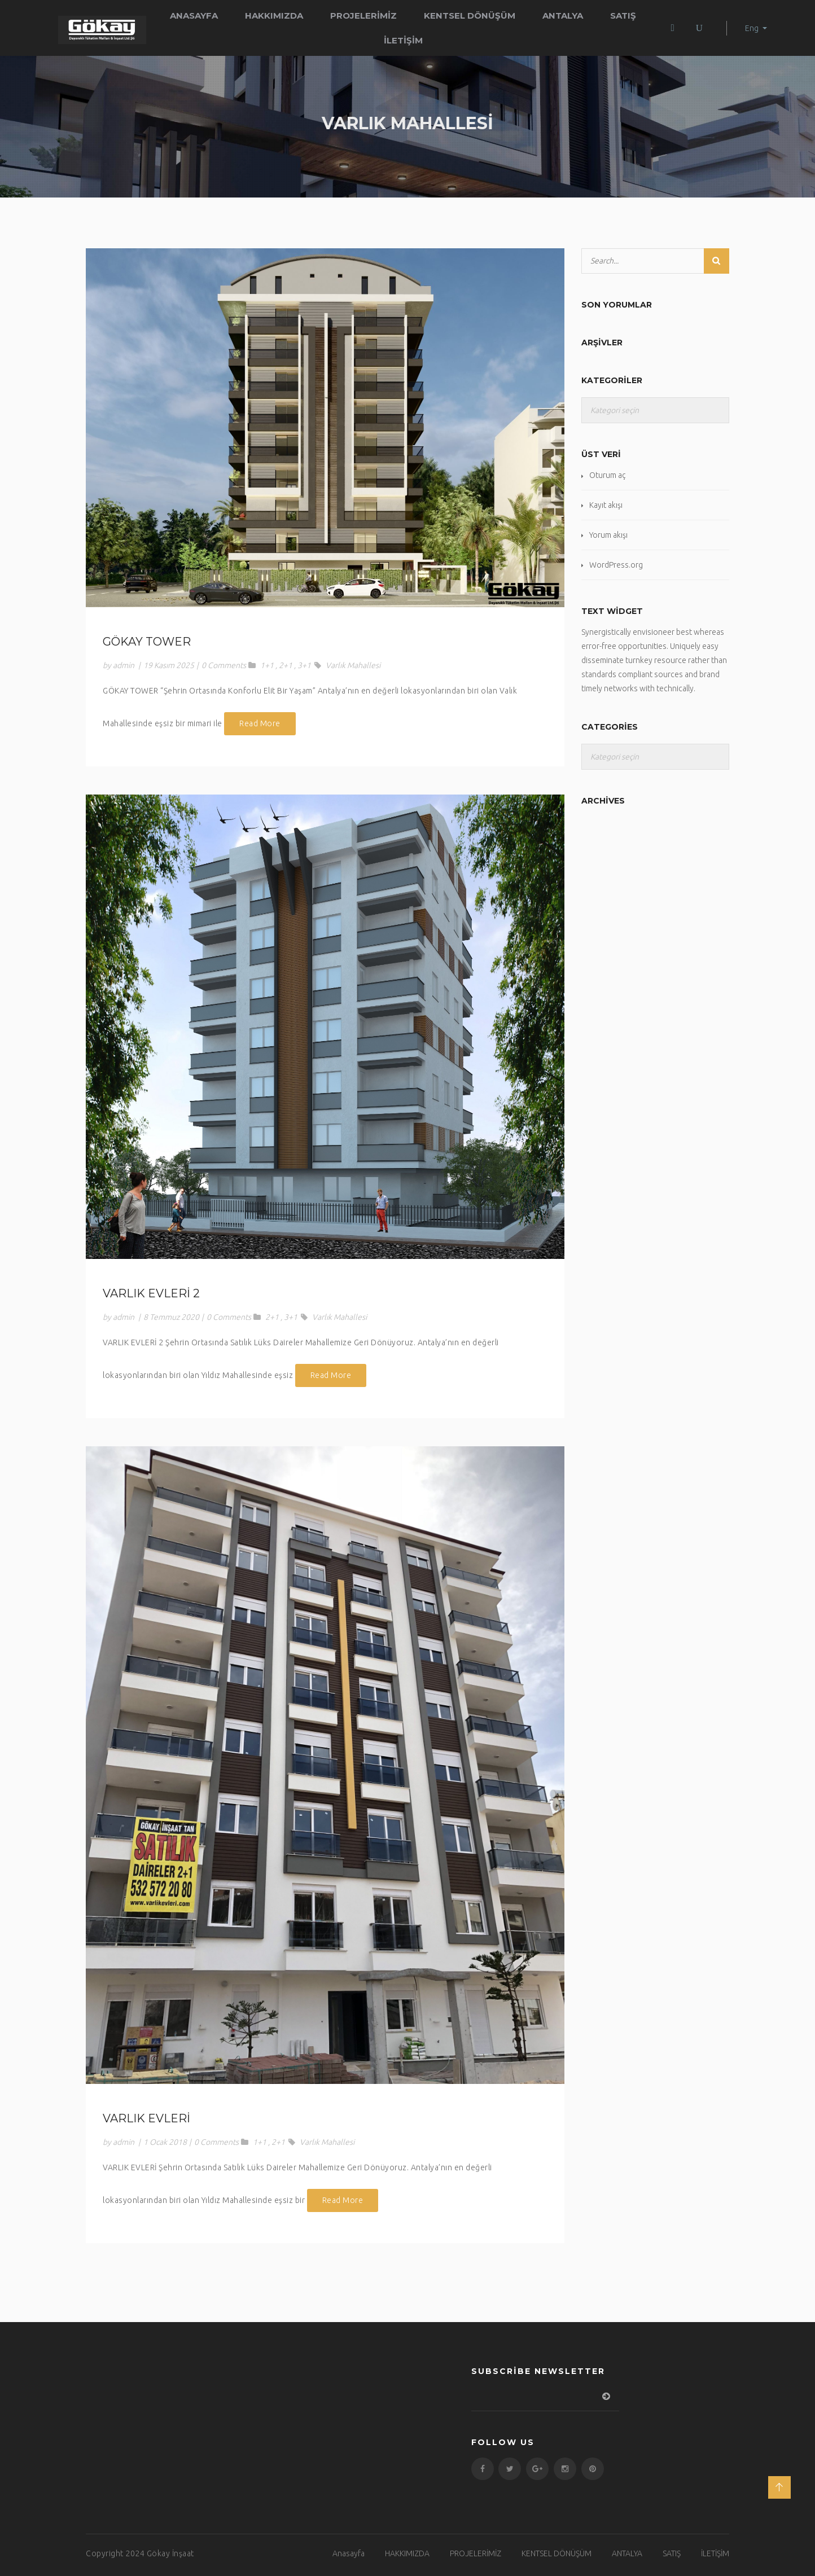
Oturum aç (607, 475)
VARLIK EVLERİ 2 (151, 1293)
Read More (260, 723)
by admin (118, 665)
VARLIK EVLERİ (146, 2118)
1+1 (267, 665)
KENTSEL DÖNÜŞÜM (469, 15)
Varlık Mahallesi (353, 665)
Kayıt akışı (606, 505)
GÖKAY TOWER (147, 641)
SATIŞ (623, 15)
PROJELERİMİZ (363, 15)
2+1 (285, 665)
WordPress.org (616, 564)
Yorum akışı (608, 534)
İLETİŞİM (403, 40)
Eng (752, 28)
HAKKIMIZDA (274, 15)
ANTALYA (562, 15)
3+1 (304, 665)
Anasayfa (194, 15)
